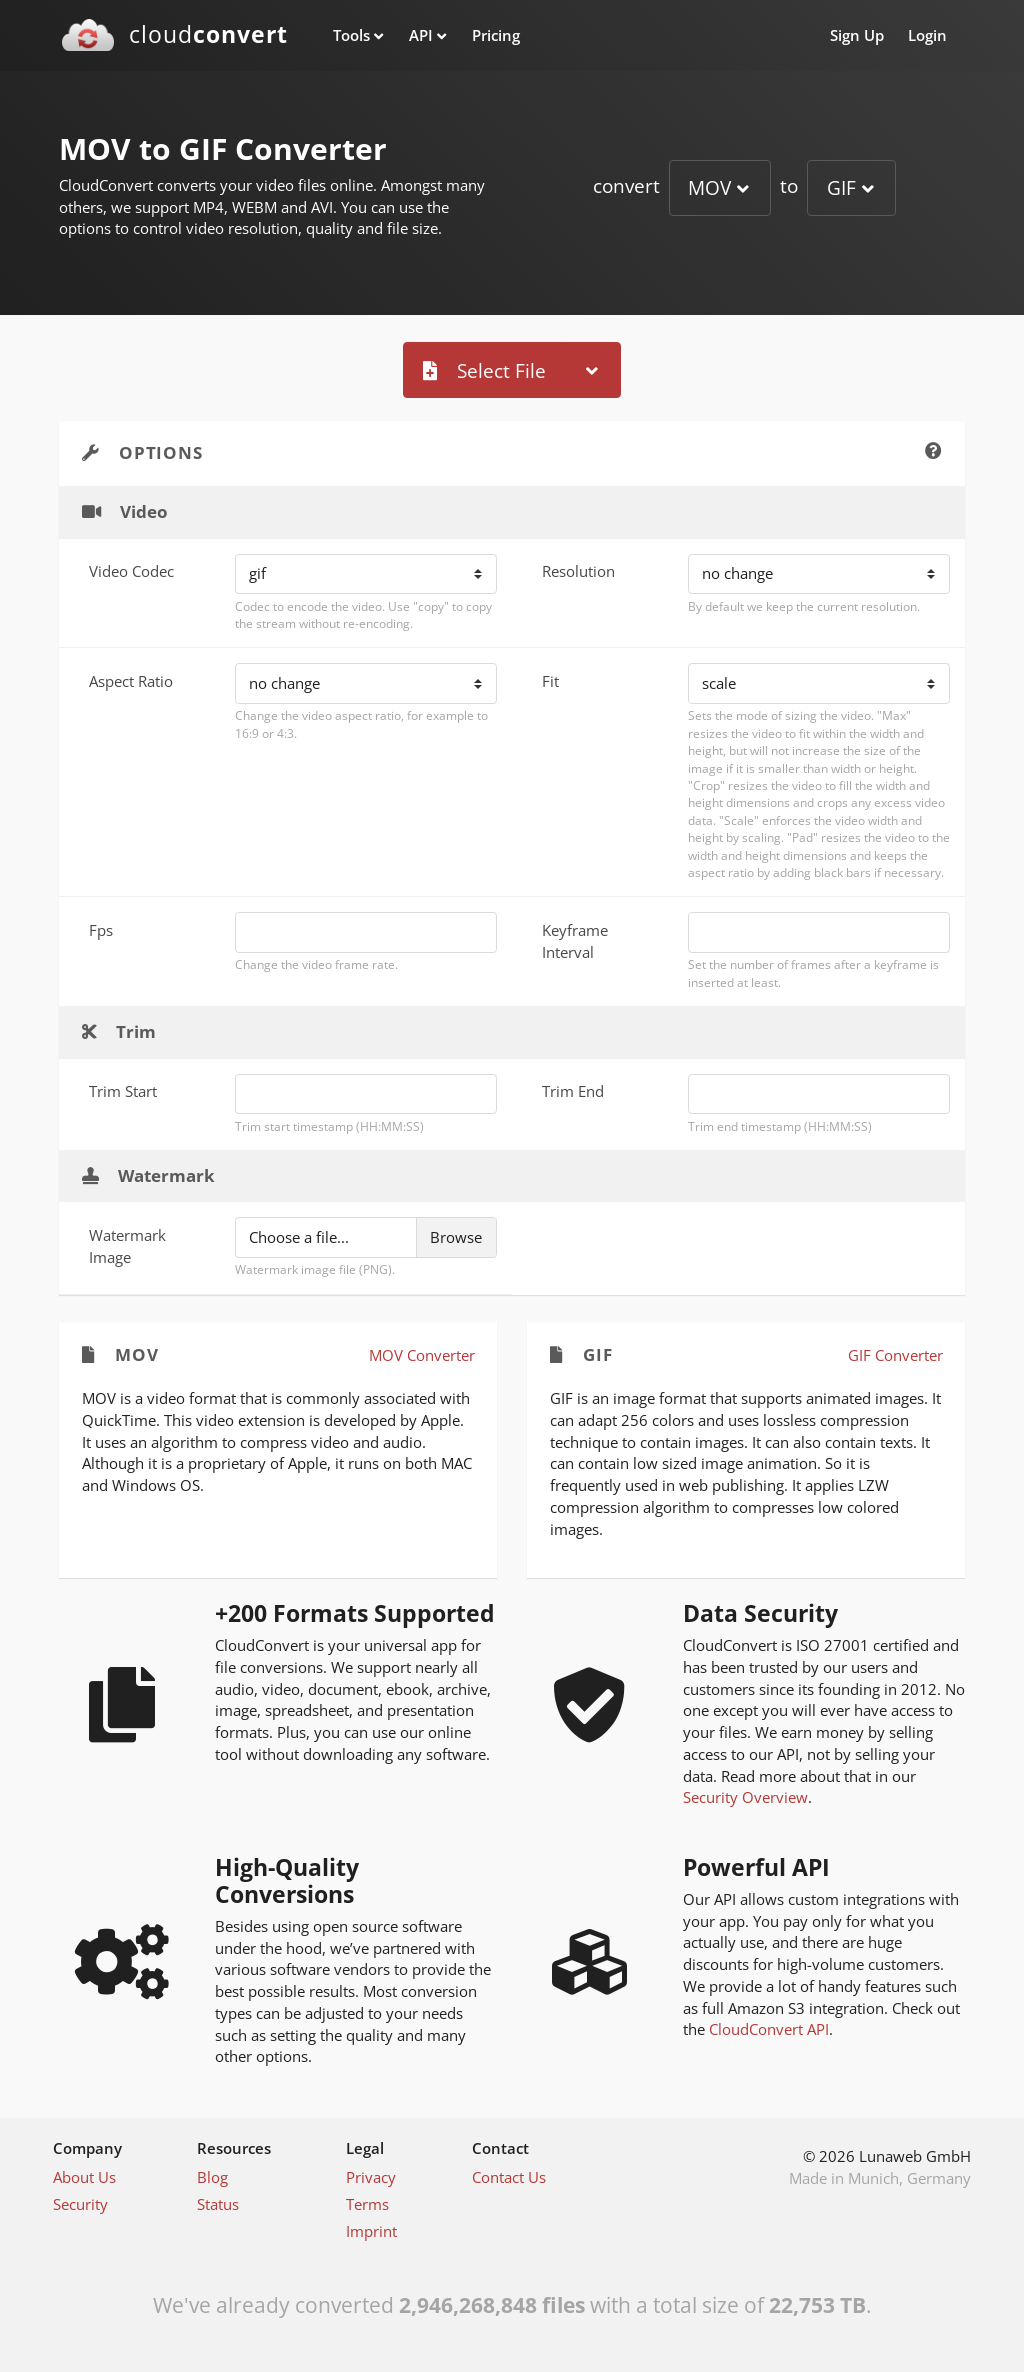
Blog (212, 2177)
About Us (84, 2177)
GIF (841, 187)
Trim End (573, 1091)
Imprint (371, 2231)
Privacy (371, 2177)
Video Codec (131, 571)
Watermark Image (127, 1246)
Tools (351, 35)
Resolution (578, 571)
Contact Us (509, 2177)
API (421, 35)
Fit (550, 681)
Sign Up (857, 35)
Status (218, 2204)
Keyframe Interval (575, 941)
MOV (709, 187)
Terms (367, 2204)
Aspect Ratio (131, 681)
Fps (101, 930)
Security (80, 2204)
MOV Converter (422, 1355)
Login (927, 35)
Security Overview (745, 1797)
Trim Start (123, 1091)
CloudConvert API (769, 2029)
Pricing (496, 35)
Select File (484, 370)
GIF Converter (895, 1355)
